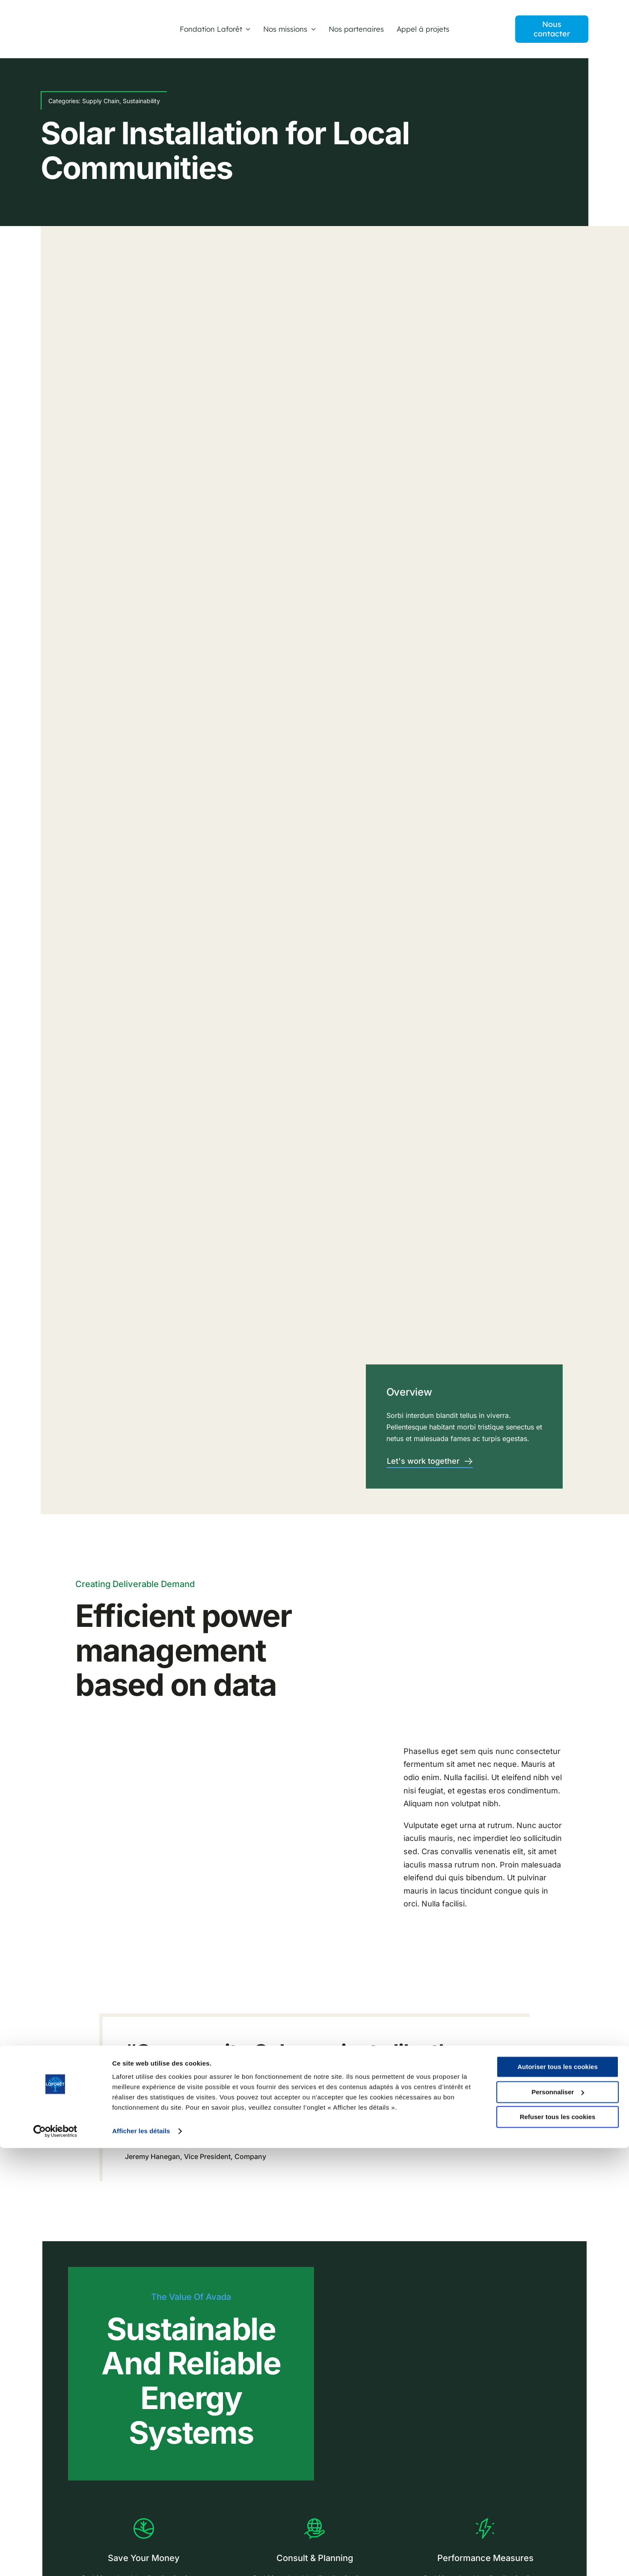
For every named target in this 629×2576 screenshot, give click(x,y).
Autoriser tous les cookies (557, 2495)
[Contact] (429, 1462)
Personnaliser (557, 2519)
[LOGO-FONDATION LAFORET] (76, 25)
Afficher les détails (141, 2559)
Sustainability (141, 100)
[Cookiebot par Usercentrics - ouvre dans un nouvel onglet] (55, 2559)
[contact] (551, 28)
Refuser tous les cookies (558, 2545)
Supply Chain (100, 100)
